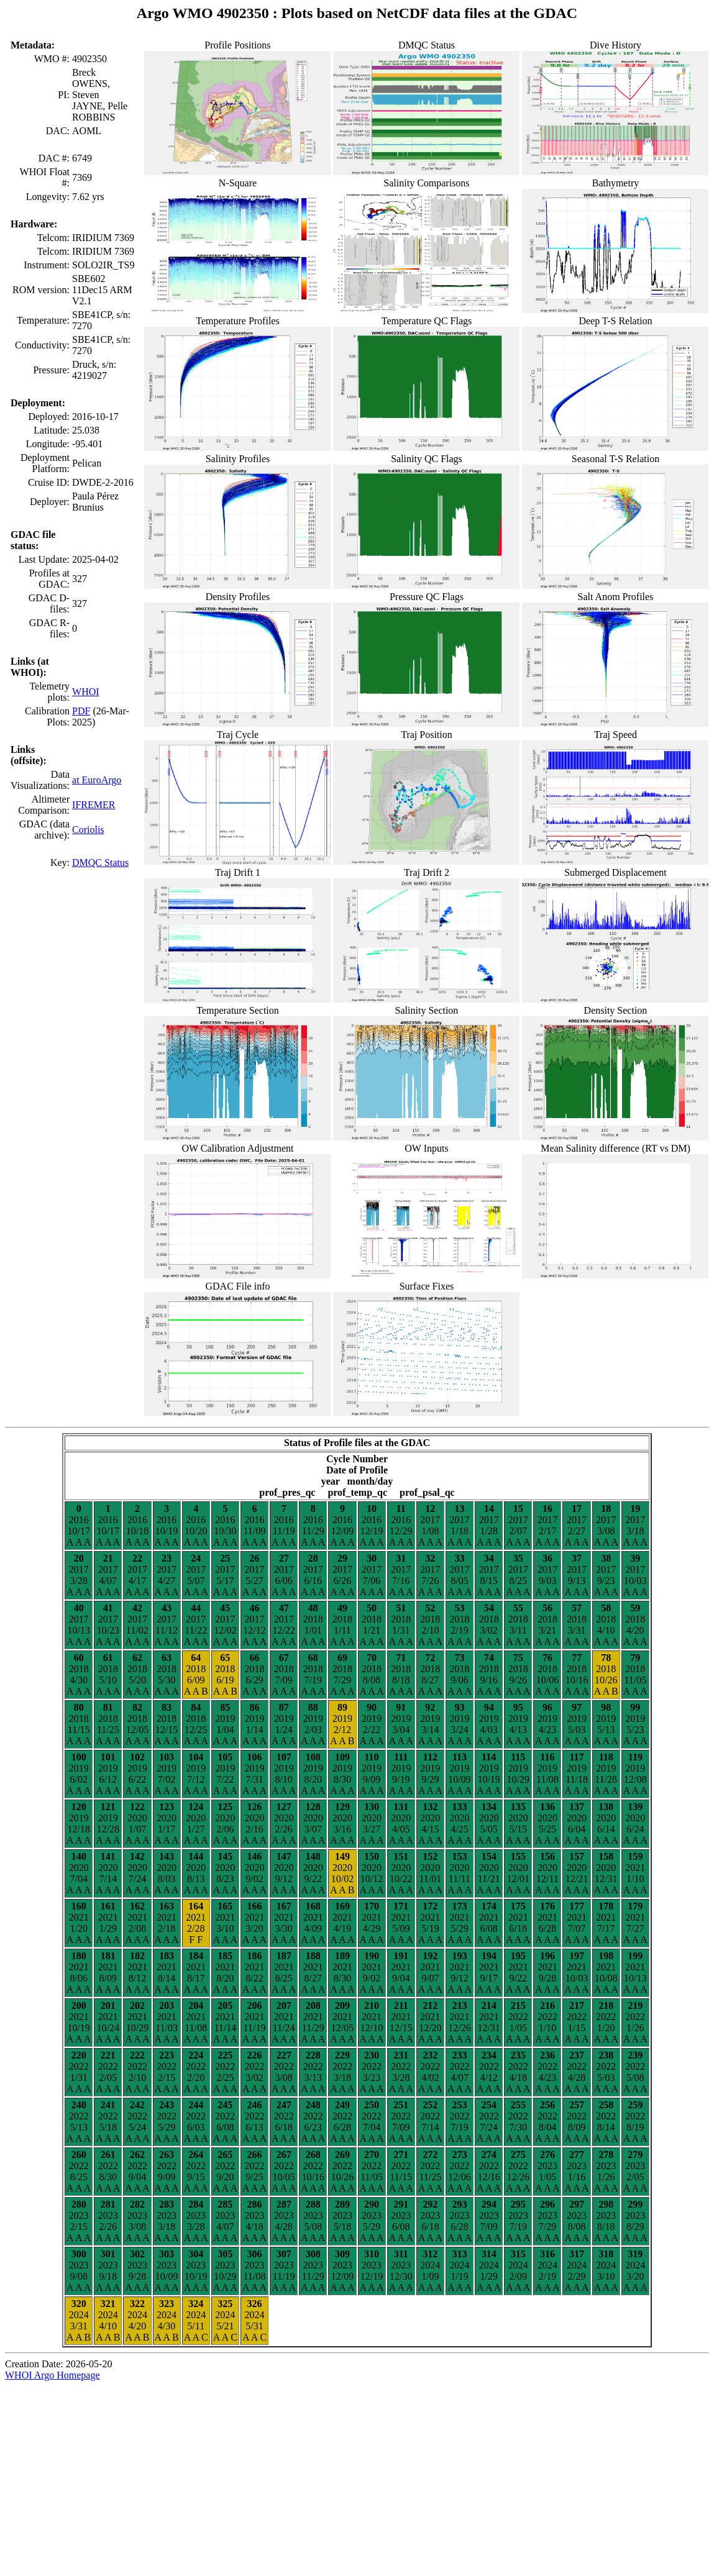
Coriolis (88, 829)
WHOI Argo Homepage (52, 2375)
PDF (81, 711)
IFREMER (93, 804)
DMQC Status (100, 862)
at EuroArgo (96, 780)
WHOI (85, 691)
